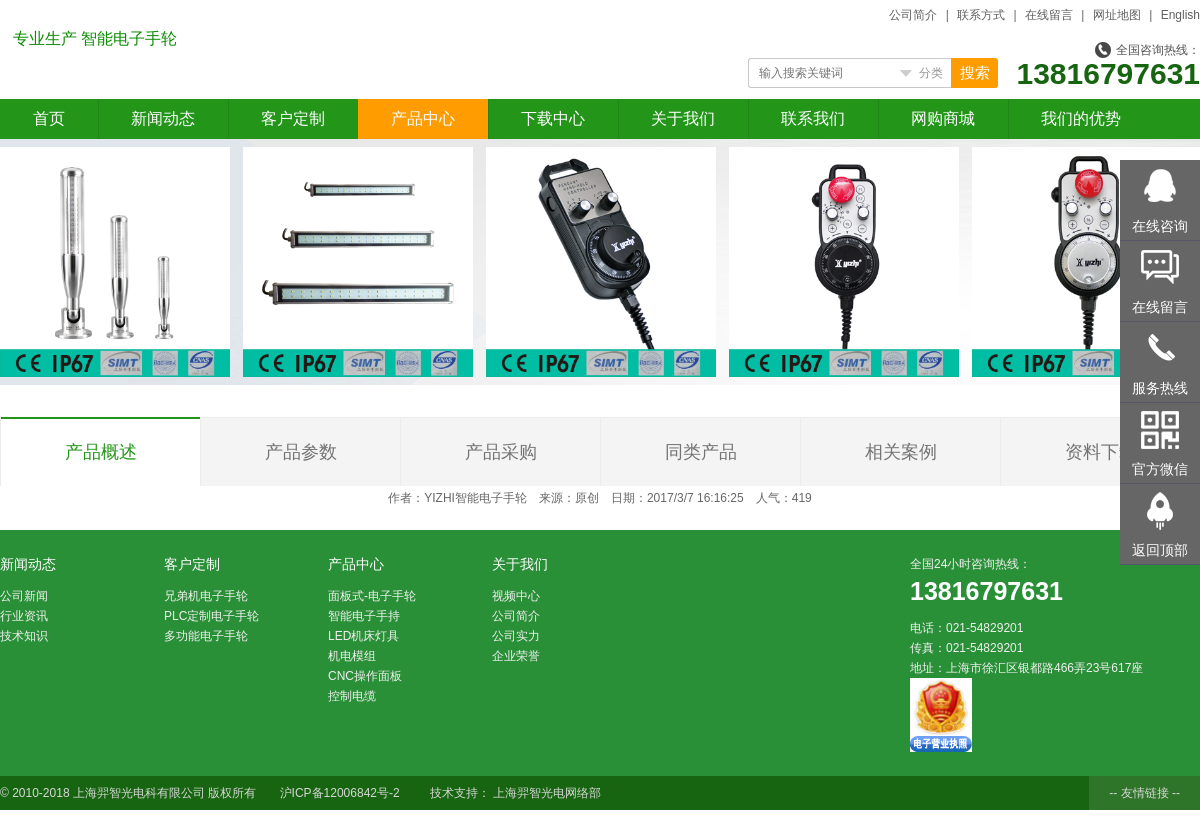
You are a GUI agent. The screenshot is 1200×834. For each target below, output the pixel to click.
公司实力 (516, 636)
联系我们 (813, 118)
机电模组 (352, 656)
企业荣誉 (516, 656)
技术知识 (24, 636)
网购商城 (943, 118)
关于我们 (683, 118)
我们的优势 (1081, 118)
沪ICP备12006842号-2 (340, 793)
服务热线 (1160, 388)
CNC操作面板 (365, 676)
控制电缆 (352, 696)
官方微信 (1160, 469)
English (1180, 15)
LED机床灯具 (363, 636)
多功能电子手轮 (206, 636)
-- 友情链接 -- (1144, 793)
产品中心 (423, 118)
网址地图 (1117, 15)
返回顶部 (1160, 550)
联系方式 (981, 15)
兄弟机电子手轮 (206, 596)
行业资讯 (24, 616)
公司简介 (913, 15)
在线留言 (1049, 15)
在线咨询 (1160, 226)
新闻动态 (163, 118)
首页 (49, 118)
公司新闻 (24, 596)
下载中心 (553, 118)
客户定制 (293, 118)
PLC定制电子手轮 (211, 616)
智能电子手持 (364, 616)
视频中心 (516, 596)
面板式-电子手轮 (372, 596)
